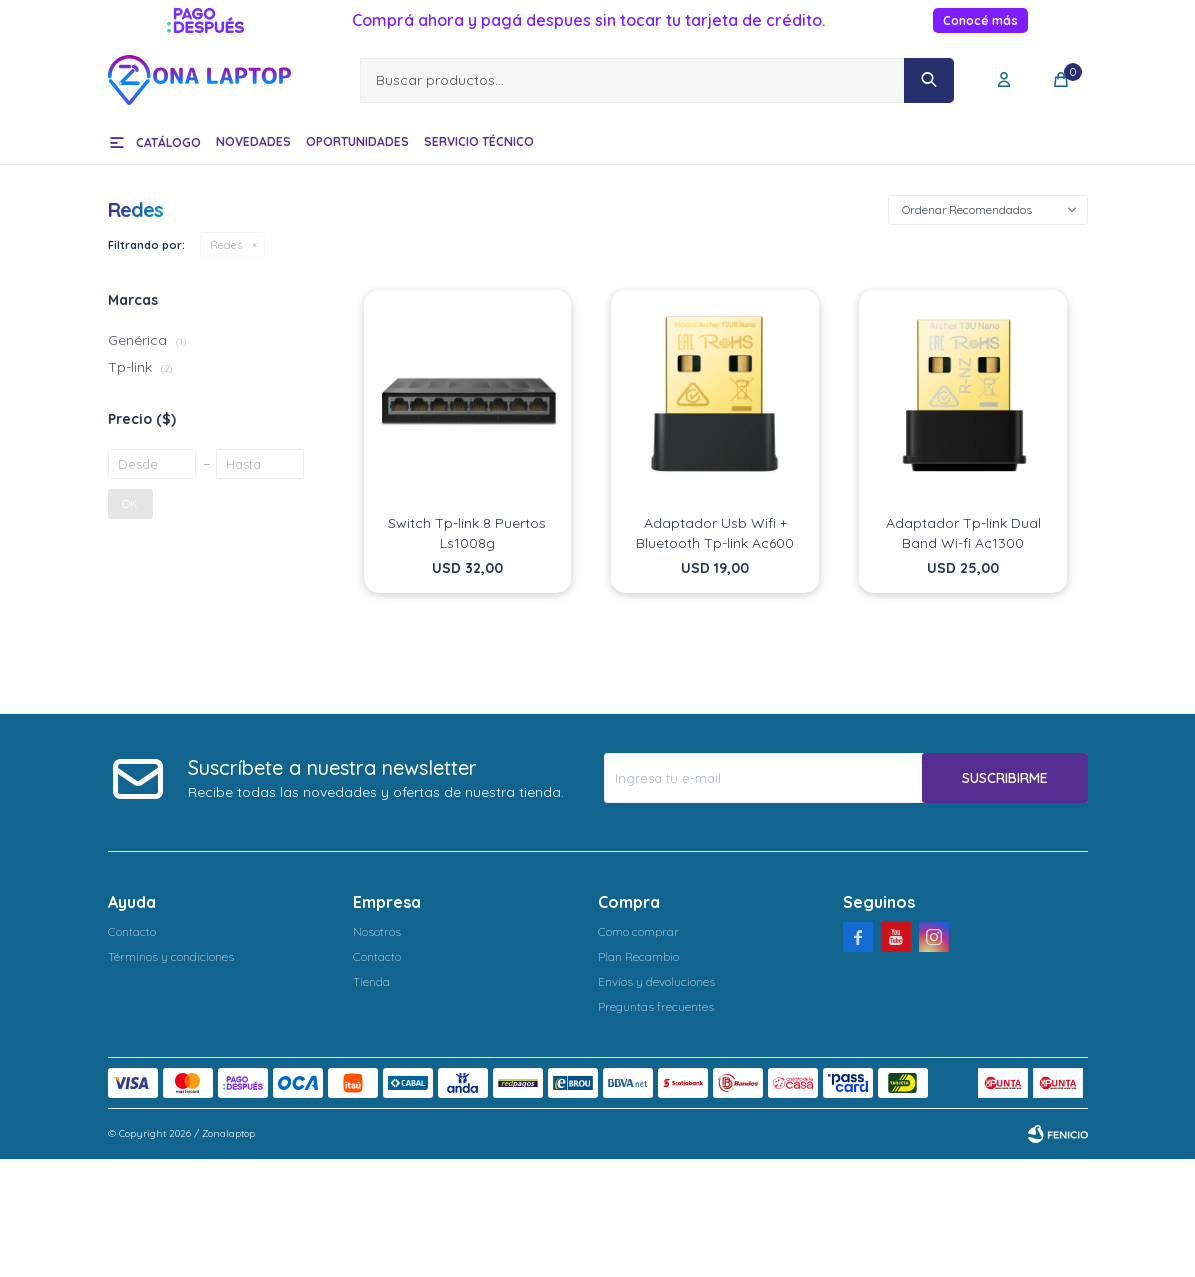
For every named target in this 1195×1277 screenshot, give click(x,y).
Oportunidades (357, 141)
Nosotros (377, 931)
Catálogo (168, 142)
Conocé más (980, 20)
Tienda (371, 981)
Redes (226, 245)
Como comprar (638, 931)
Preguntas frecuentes (656, 1006)
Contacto (132, 931)
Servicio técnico (479, 141)
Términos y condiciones (171, 956)
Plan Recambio (638, 956)
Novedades (253, 141)
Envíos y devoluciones (656, 981)
